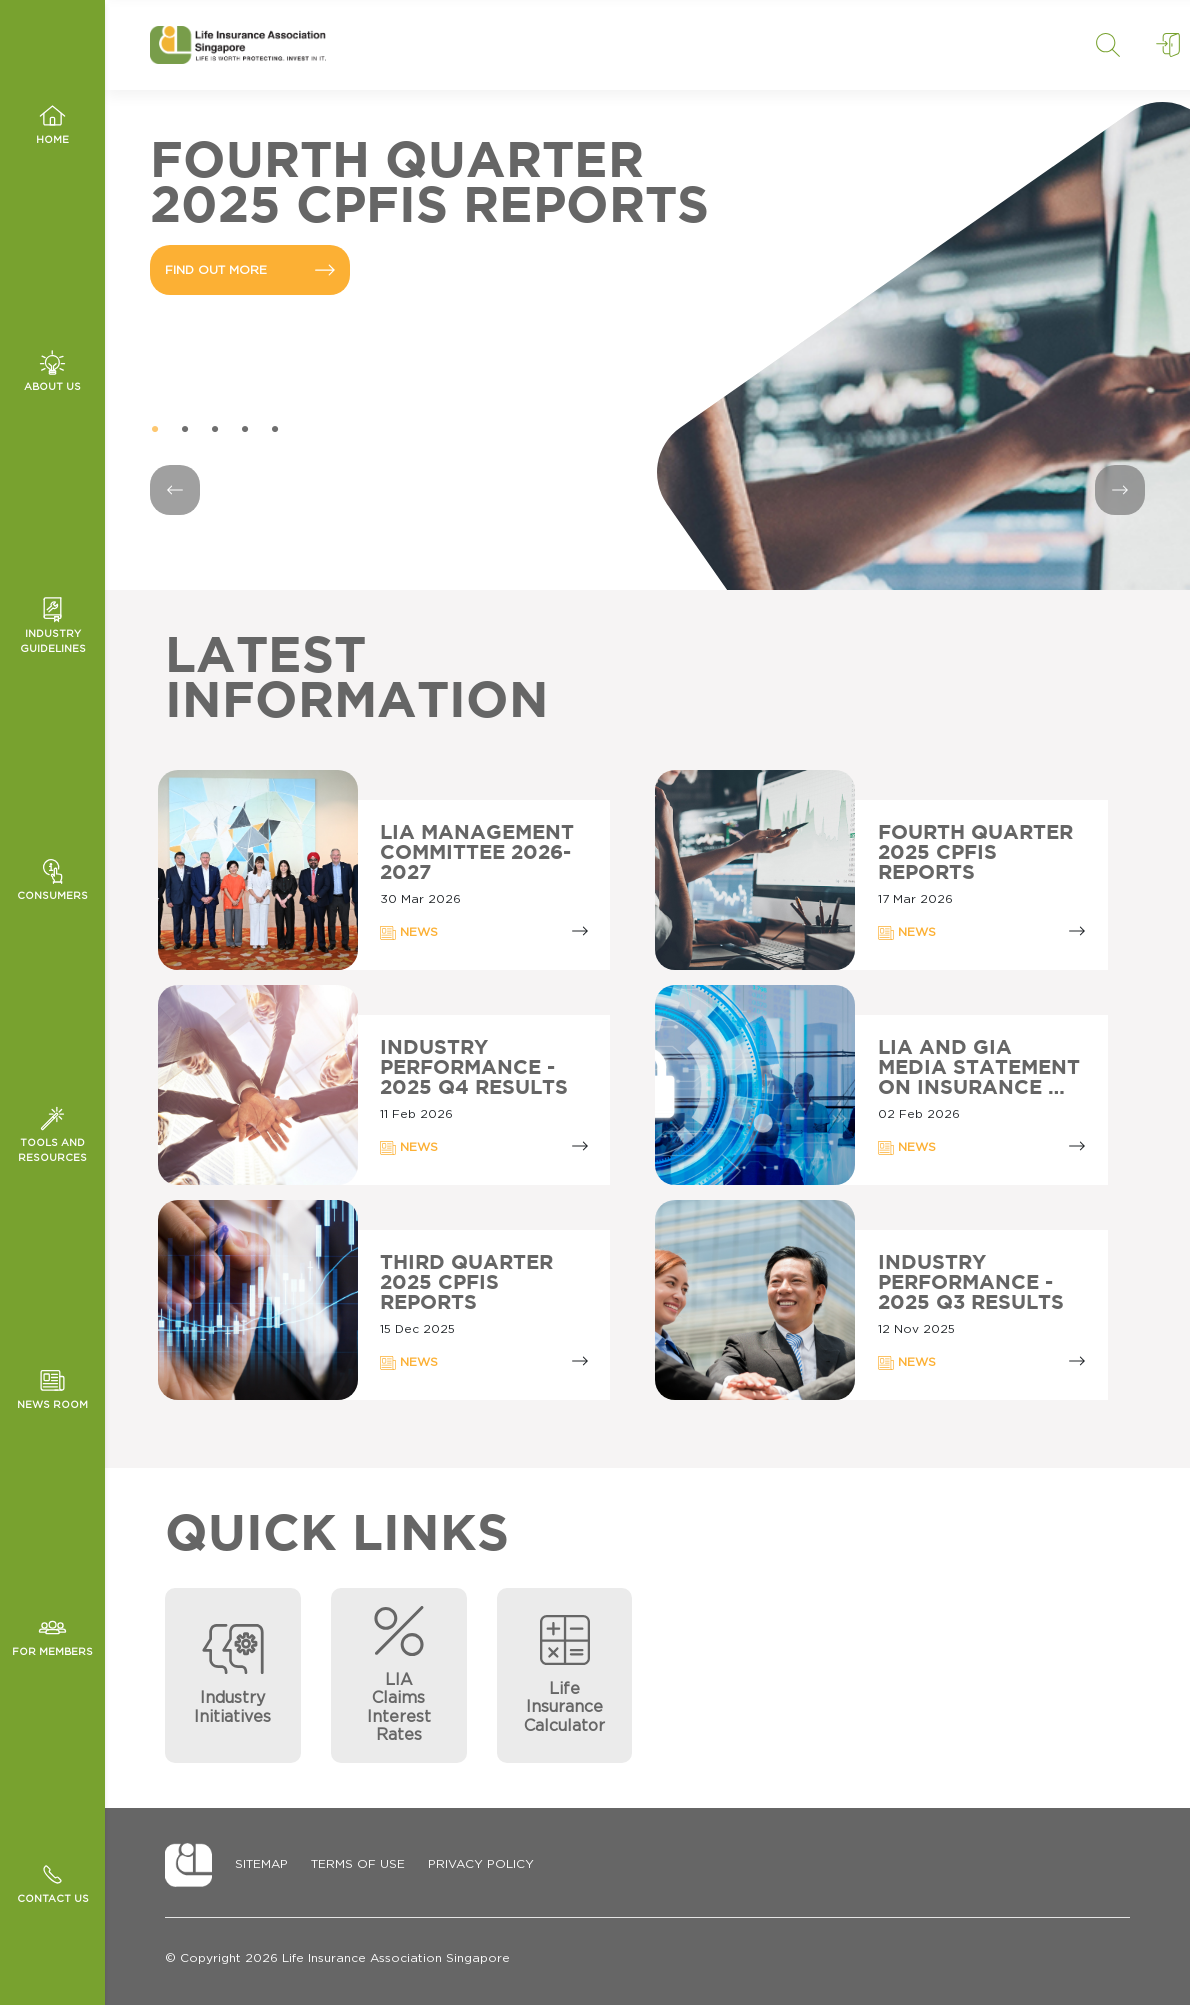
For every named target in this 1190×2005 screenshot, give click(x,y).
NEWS (409, 933)
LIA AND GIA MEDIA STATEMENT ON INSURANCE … (979, 1068)
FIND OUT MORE (250, 270)
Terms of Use (358, 1864)
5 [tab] (275, 430)
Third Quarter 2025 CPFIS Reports (466, 1283)
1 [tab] (155, 430)
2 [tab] (185, 430)
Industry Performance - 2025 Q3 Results (971, 1283)
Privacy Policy (481, 1864)
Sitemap (261, 1864)
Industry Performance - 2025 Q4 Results (474, 1068)
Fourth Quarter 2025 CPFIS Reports (975, 853)
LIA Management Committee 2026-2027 (477, 853)
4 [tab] (245, 430)
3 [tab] (215, 430)
